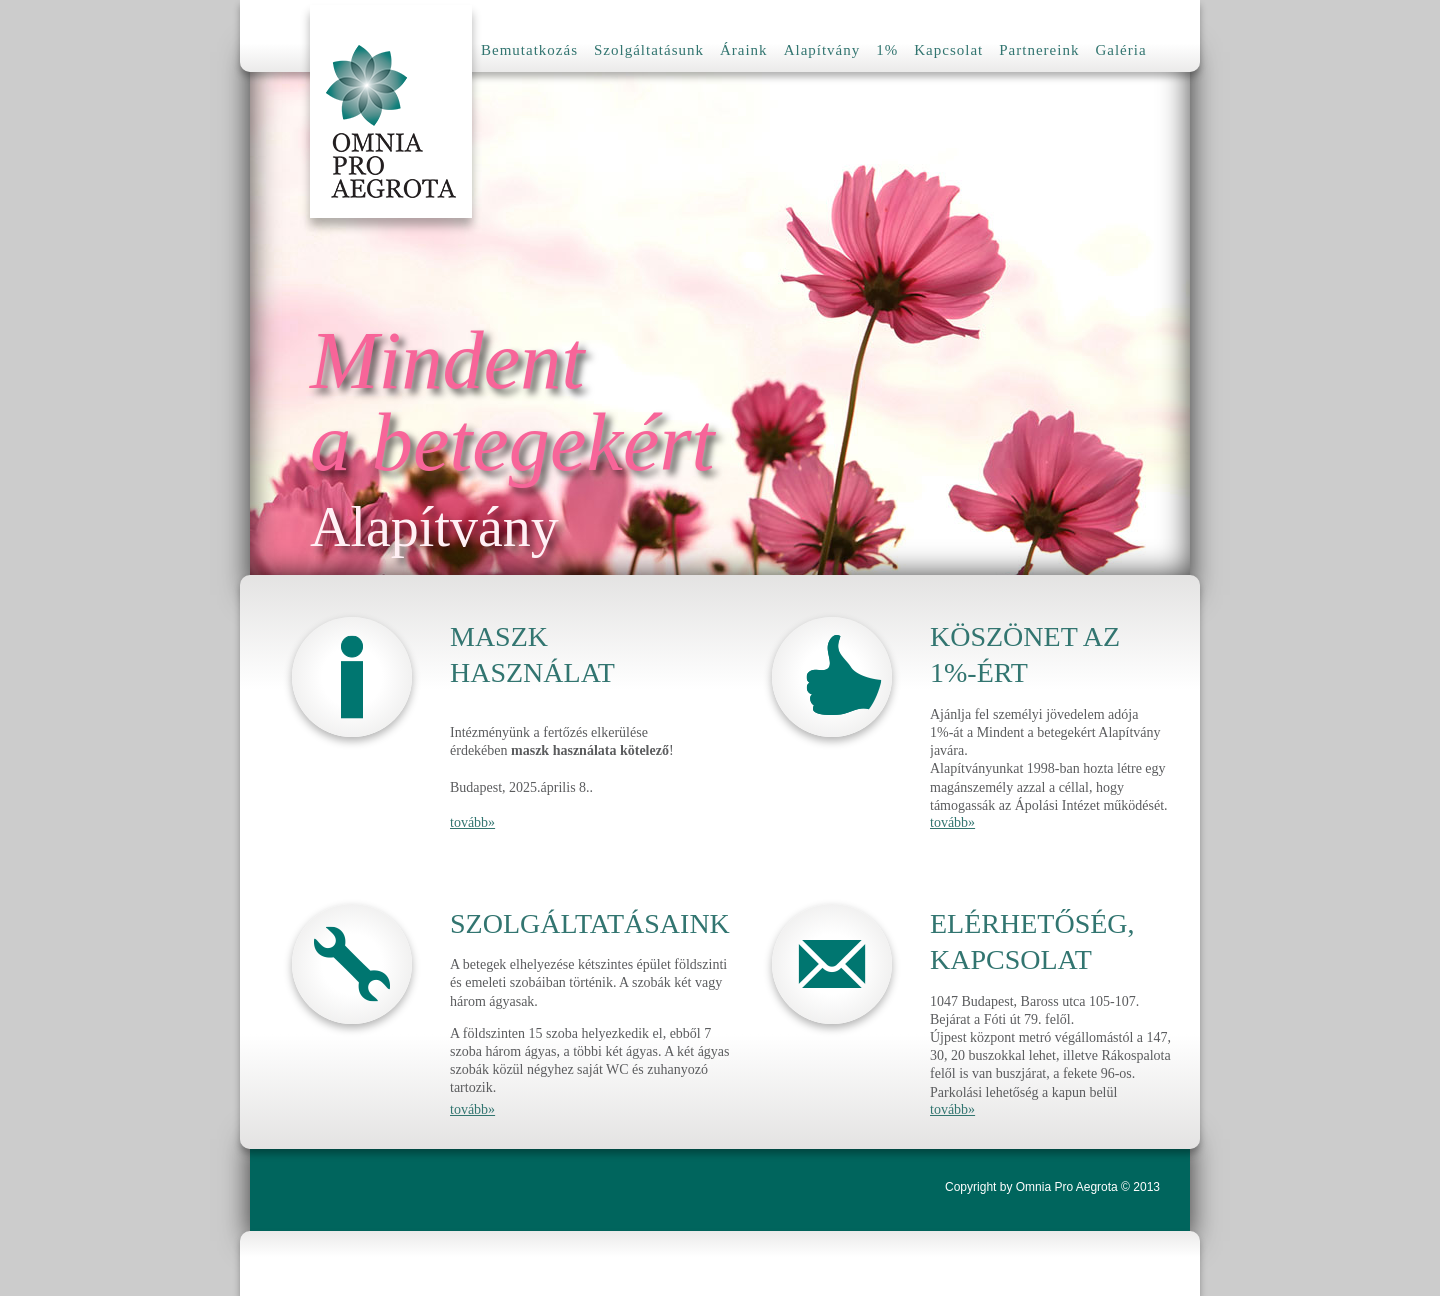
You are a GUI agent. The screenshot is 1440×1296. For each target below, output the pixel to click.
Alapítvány (822, 50)
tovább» (472, 822)
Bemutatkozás (529, 50)
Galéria (1120, 50)
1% (887, 50)
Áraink (744, 50)
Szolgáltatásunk (649, 50)
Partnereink (1039, 50)
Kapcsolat (948, 50)
